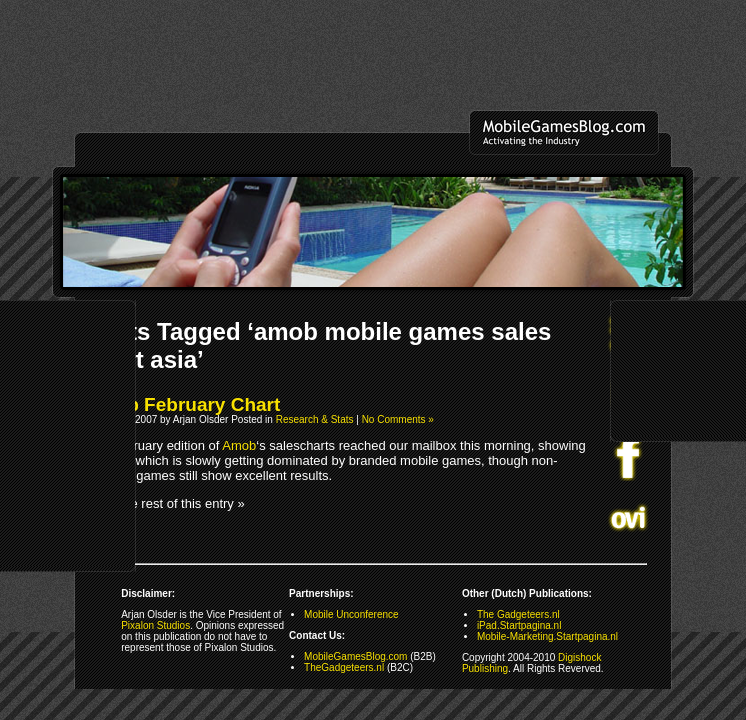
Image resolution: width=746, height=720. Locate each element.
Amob (239, 445)
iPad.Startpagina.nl (519, 625)
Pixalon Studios (155, 625)
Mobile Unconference (351, 614)
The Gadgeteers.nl (518, 614)
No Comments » (398, 419)
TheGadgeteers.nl (344, 667)
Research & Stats (315, 419)
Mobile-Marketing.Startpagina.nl (547, 636)
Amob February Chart (182, 404)
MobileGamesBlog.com (355, 656)
